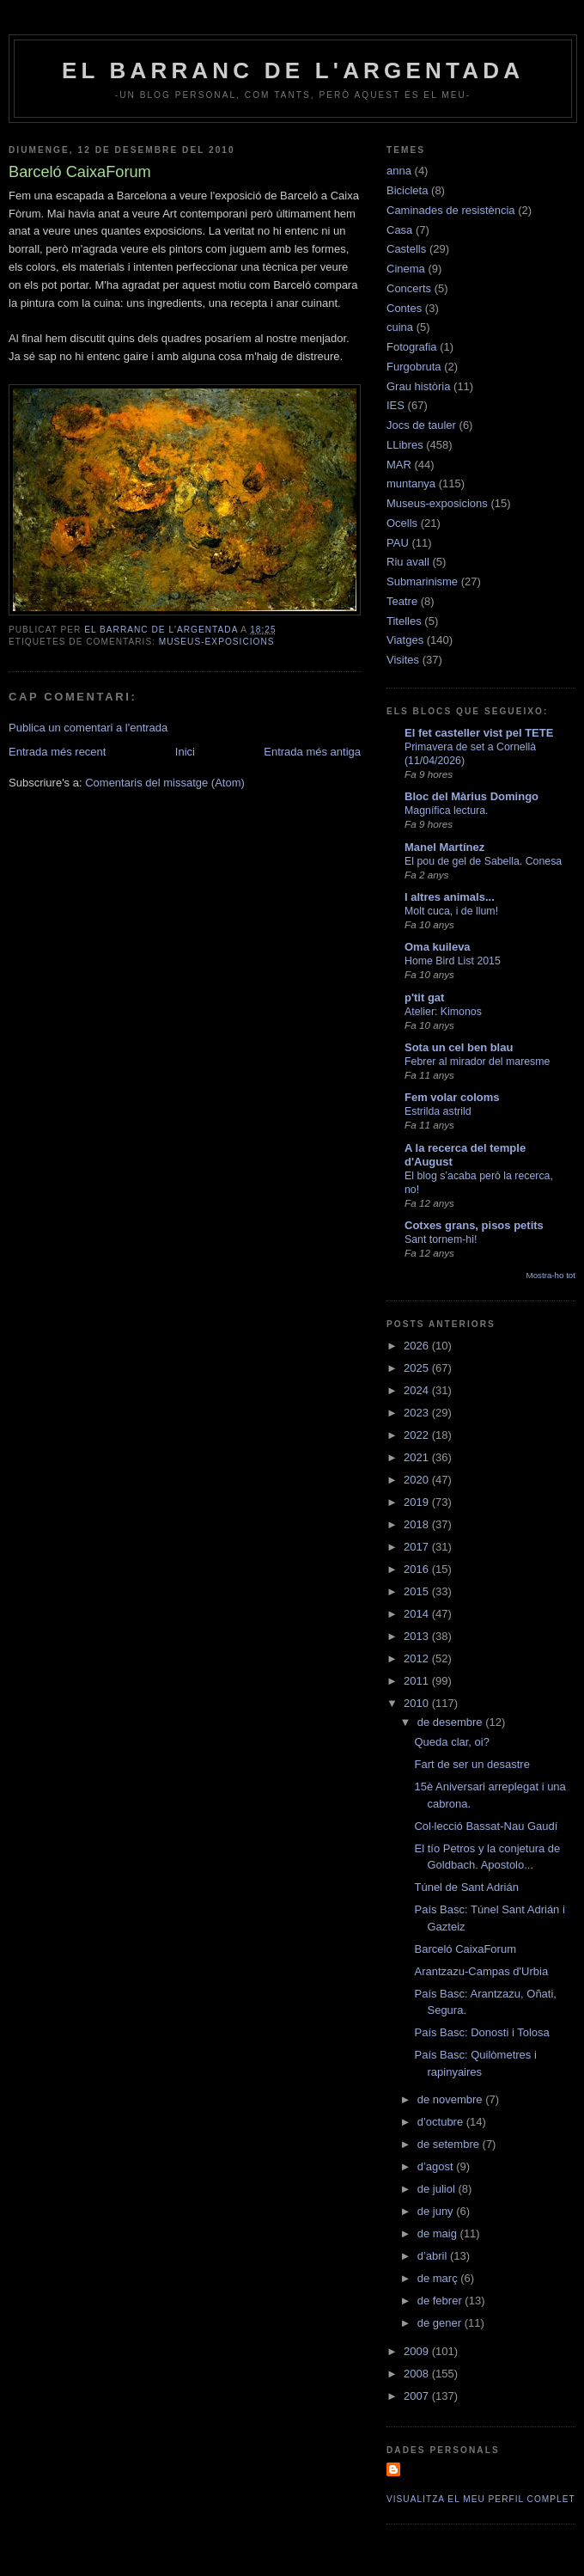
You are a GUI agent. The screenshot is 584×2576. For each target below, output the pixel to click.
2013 (418, 1636)
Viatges (404, 639)
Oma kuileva (438, 946)
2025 (418, 1367)
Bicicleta (407, 190)
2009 (418, 2351)
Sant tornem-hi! (441, 1239)
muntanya (410, 483)
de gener (441, 2322)
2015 (418, 1591)
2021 (418, 1457)
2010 (418, 1703)
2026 (418, 1345)
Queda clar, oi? (451, 1741)
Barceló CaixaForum (465, 1949)
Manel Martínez (444, 847)
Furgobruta (413, 366)
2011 (418, 1680)
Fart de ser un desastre (471, 1764)
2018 (418, 1524)
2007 (418, 2395)
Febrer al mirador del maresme (477, 1061)
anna (398, 170)
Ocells (401, 523)
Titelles (404, 621)
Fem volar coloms (452, 1097)
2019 (418, 1502)
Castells (406, 248)
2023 (418, 1412)
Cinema (405, 268)
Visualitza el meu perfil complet (480, 2499)
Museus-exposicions (217, 641)
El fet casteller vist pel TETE (479, 732)
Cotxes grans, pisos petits (474, 1225)
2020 (418, 1479)
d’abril (433, 2255)
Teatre (401, 601)
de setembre (450, 2144)
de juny (437, 2211)
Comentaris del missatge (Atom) (165, 782)
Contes (404, 308)
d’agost (437, 2166)
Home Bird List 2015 (453, 961)
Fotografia (411, 346)
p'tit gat (424, 997)
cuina (399, 327)
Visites (402, 659)
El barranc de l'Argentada (293, 70)
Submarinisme (422, 581)
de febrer (441, 2300)
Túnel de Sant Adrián (466, 1887)
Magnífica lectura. (446, 811)
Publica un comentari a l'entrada (88, 727)
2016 (418, 1569)
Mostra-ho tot (550, 1275)
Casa (399, 229)
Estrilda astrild (438, 1111)
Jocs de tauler (421, 425)
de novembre (451, 2099)
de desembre (451, 1722)
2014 (418, 1613)
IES (395, 405)
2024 (418, 1390)
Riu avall (407, 561)
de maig (438, 2233)
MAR (398, 464)
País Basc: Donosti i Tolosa (481, 2032)
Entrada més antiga (312, 751)
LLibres (404, 444)
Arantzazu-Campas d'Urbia (481, 1971)
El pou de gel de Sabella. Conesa (483, 861)
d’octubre (441, 2121)
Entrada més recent (57, 751)
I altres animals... (450, 896)
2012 (418, 1658)
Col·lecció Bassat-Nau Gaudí (485, 1826)
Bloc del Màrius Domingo (471, 796)
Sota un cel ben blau (459, 1047)
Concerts (408, 288)
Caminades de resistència (450, 210)
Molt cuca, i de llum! (451, 911)
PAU (397, 542)
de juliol (438, 2188)
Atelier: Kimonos (443, 1012)
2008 (418, 2373)
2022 (418, 1435)
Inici (185, 751)
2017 (418, 1546)
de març (439, 2278)
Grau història (418, 386)
